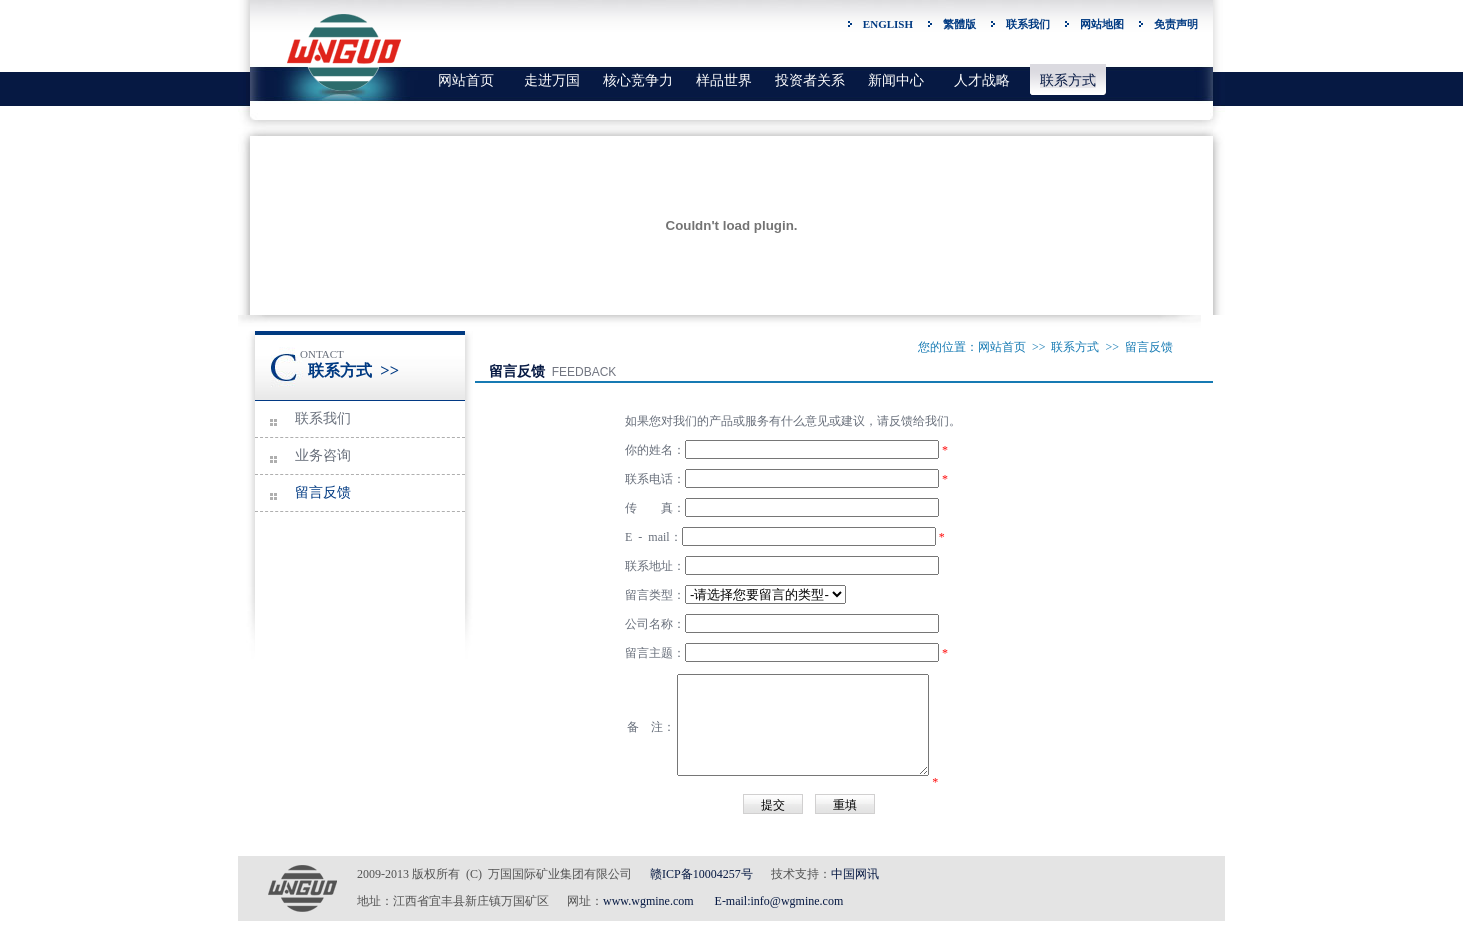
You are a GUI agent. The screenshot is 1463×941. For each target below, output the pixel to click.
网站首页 (466, 80)
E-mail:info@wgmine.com (779, 901)
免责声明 (1176, 24)
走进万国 (552, 80)
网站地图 (1102, 24)
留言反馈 (323, 492)
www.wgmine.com (648, 901)
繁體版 (959, 24)
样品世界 (724, 80)
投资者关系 (810, 80)
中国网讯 (855, 874)
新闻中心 (896, 80)
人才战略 (982, 80)
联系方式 (1068, 80)
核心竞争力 (638, 80)
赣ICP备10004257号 (701, 874)
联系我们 (1028, 24)
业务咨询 (323, 455)
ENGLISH (888, 24)
